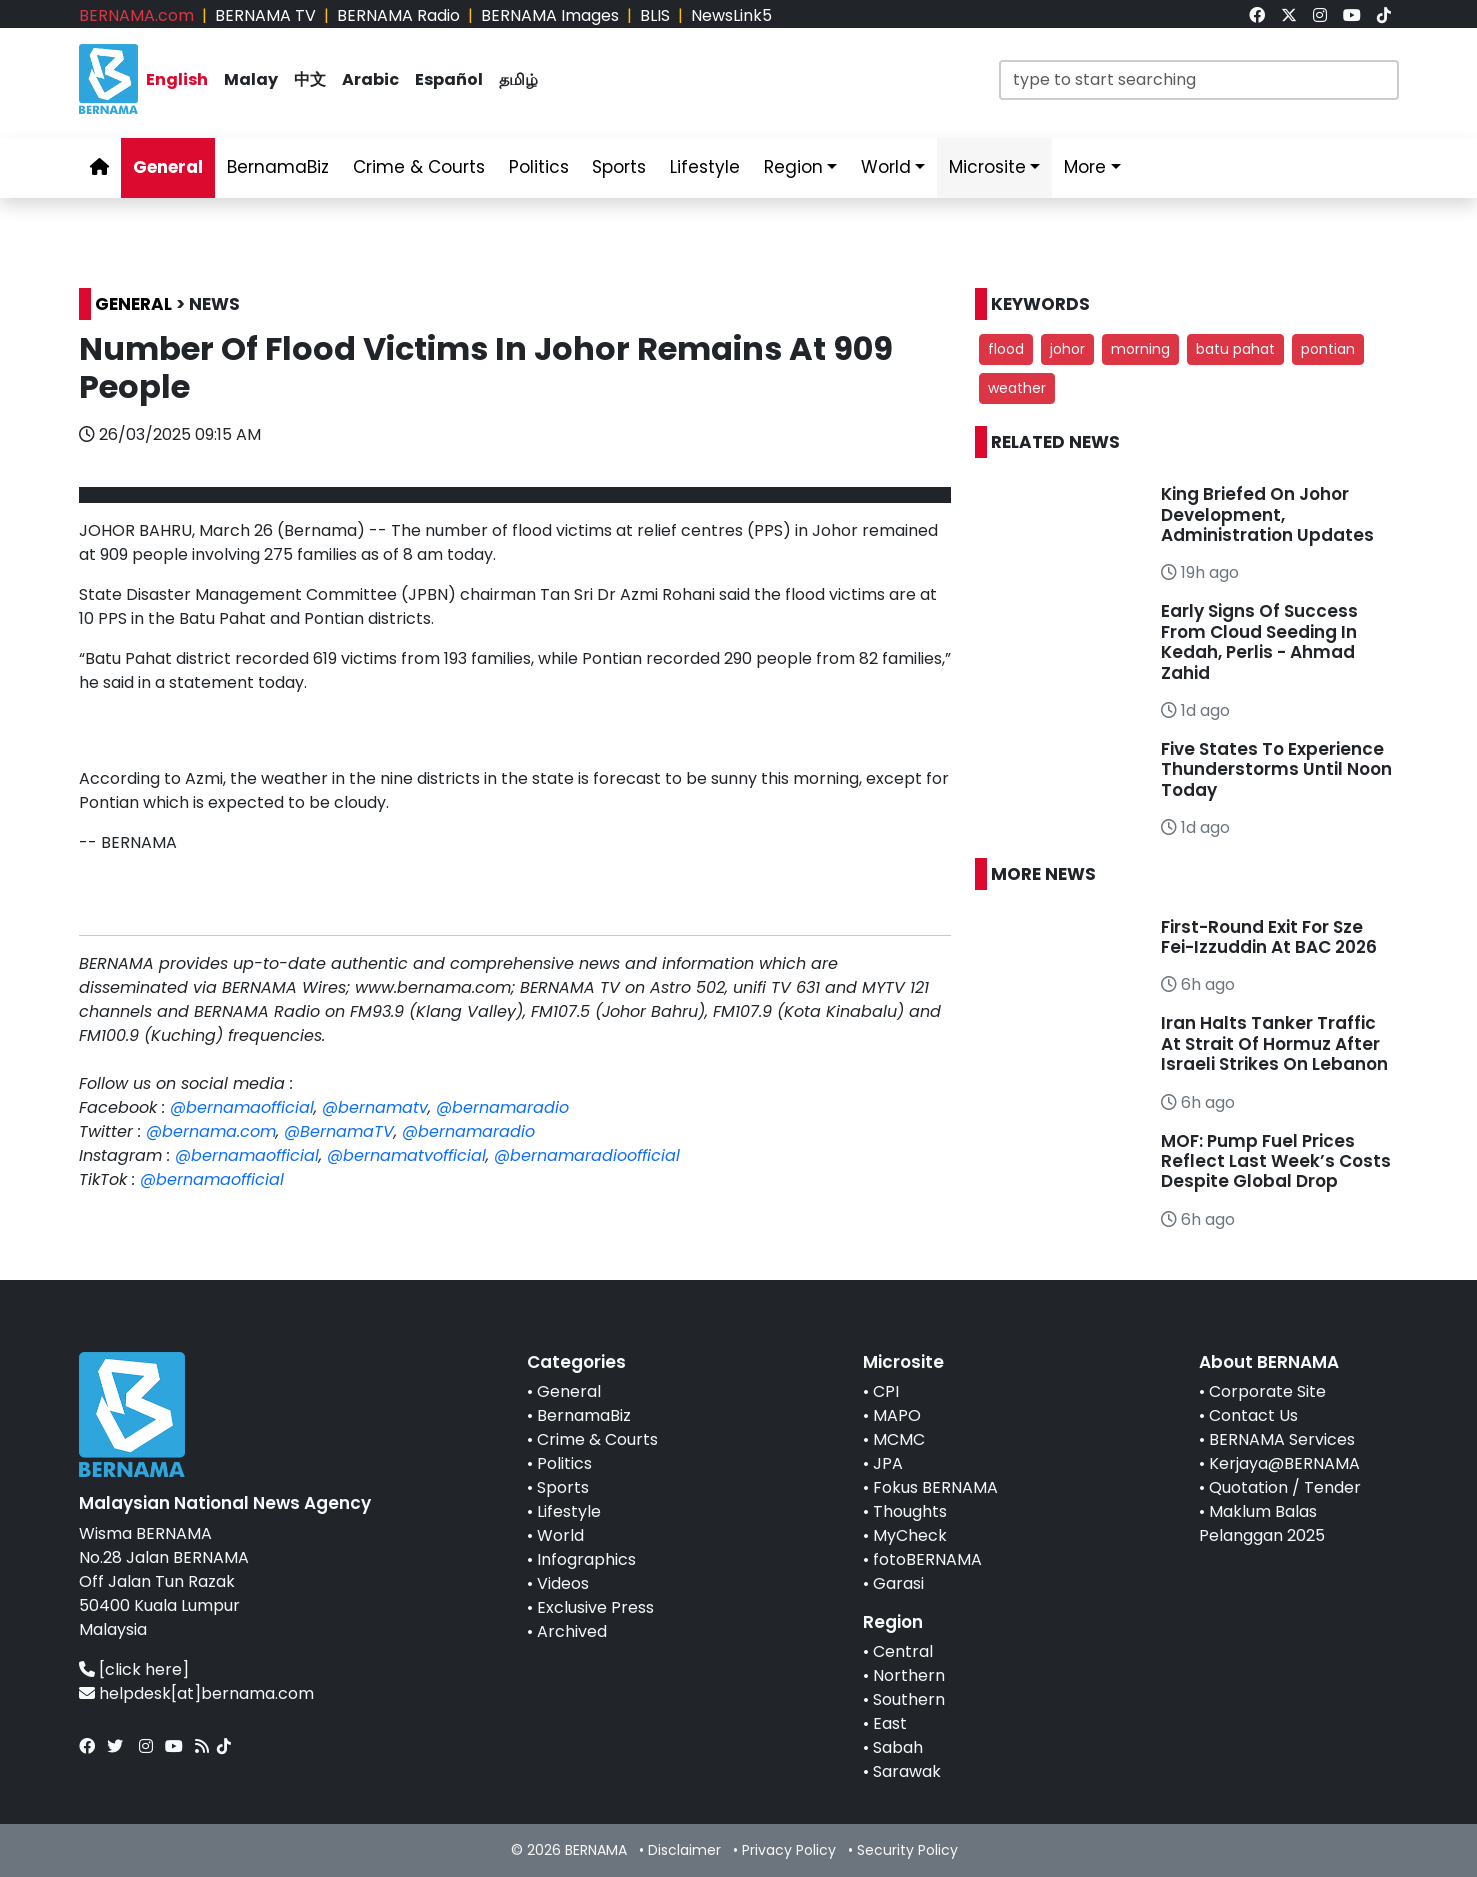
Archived (572, 1631)
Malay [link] (251, 79)
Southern (909, 1699)
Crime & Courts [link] (419, 167)
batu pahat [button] (1235, 349)
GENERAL (133, 304)
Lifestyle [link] (705, 167)
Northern (909, 1675)
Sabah (898, 1747)
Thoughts (910, 1511)
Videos (563, 1583)
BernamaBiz (584, 1415)
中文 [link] (310, 79)
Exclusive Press (595, 1607)
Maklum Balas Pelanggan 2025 (1262, 1523)
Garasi (898, 1583)
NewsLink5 (731, 15)
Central (903, 1651)
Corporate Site (1267, 1391)
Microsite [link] (987, 167)
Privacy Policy (789, 1850)
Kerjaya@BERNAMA (1284, 1463)
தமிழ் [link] (518, 79)
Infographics (586, 1559)
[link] (1257, 15)
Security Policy (907, 1850)
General (569, 1391)
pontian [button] (1328, 349)
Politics (564, 1463)
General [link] (168, 167)
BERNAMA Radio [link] (398, 15)
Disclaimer (684, 1850)
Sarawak (907, 1771)
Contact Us (1253, 1415)
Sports (563, 1487)
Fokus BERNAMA (935, 1487)
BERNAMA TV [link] (265, 15)
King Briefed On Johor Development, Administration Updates (1267, 514)
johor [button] (1067, 349)
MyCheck (910, 1535)
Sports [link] (619, 167)
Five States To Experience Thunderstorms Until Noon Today (1276, 769)
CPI (886, 1391)
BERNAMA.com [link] (136, 15)
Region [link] (793, 167)
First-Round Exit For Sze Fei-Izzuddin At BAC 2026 (1269, 937)
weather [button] (1017, 388)
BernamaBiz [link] (278, 167)
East (890, 1723)
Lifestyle (569, 1511)
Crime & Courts (597, 1439)
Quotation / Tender (1285, 1487)
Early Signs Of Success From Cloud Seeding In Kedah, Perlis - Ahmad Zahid (1259, 641)
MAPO (897, 1415)
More (1085, 167)
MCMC (899, 1439)
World (560, 1535)
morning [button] (1140, 349)
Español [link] (449, 79)
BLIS (655, 15)
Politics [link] (539, 167)
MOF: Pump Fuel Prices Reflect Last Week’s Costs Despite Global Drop (1276, 1161)
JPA (888, 1463)
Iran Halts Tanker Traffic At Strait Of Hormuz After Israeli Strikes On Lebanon (1274, 1043)
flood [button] (1006, 349)
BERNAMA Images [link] (550, 15)
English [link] (177, 79)
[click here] (144, 1669)
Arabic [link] (370, 79)
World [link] (886, 167)
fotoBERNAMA (927, 1559)
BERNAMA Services (1282, 1439)
